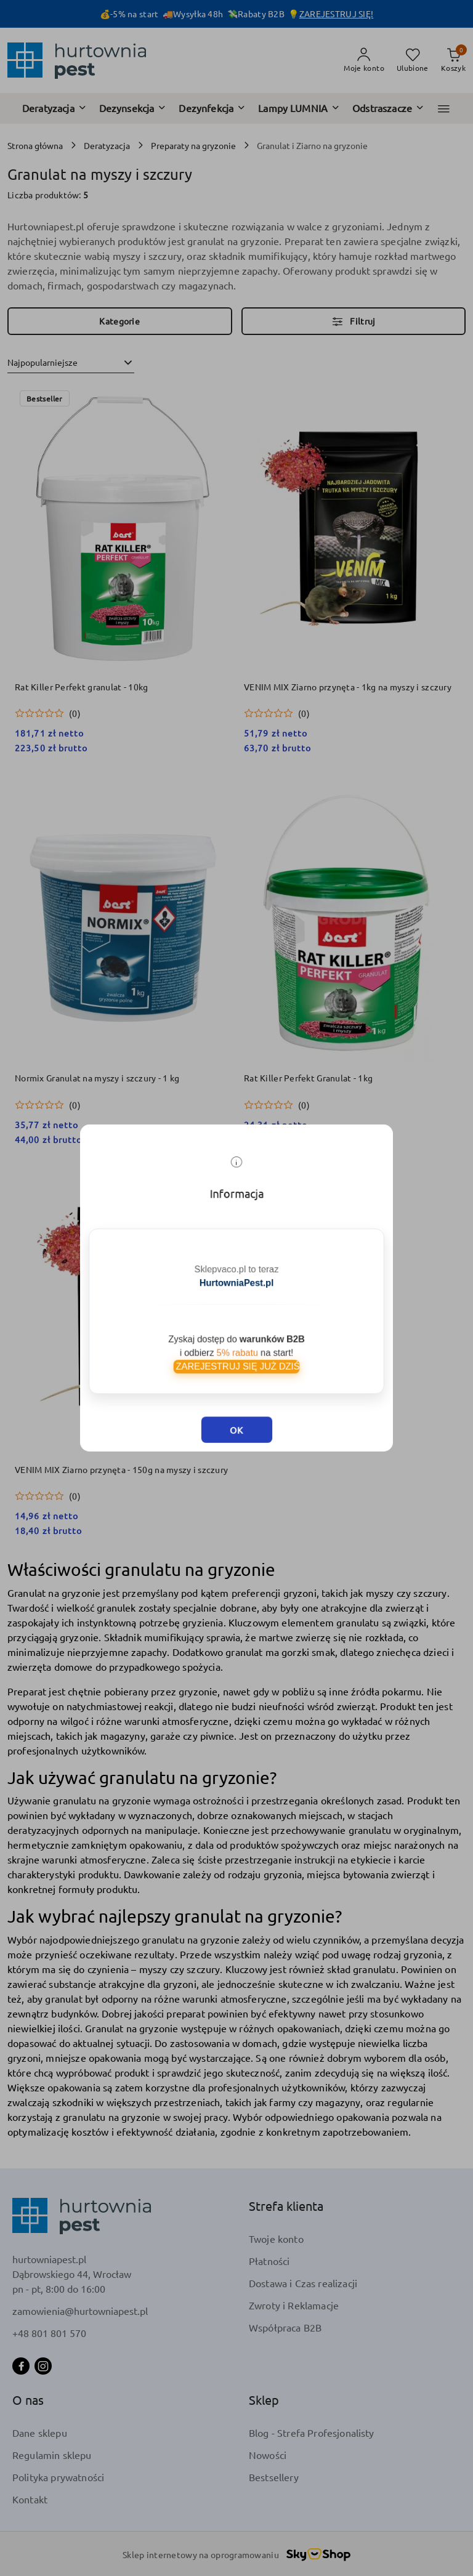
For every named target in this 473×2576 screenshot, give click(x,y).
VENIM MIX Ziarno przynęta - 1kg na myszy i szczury (347, 686)
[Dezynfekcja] (212, 108)
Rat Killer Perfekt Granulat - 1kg (308, 1077)
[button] (444, 108)
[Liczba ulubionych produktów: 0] (413, 60)
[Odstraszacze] (388, 108)
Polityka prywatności (58, 2477)
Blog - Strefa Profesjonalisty (311, 2432)
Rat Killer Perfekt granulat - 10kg (81, 686)
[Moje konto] (364, 60)
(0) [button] (75, 713)
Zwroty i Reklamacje (294, 2305)
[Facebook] (21, 2366)
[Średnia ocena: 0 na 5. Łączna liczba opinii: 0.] (48, 713)
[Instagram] (43, 2366)
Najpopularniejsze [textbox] (42, 362)
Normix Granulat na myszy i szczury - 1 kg (97, 1077)
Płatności (269, 2261)
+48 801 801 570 (49, 2333)
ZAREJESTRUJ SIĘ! (336, 13)
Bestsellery (274, 2477)
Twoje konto (276, 2238)
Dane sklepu (39, 2432)
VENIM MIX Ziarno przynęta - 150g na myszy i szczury (121, 1469)
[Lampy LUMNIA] (299, 108)
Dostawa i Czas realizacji (303, 2283)
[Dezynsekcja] (133, 108)
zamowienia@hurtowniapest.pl (80, 2310)
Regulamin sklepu (52, 2455)
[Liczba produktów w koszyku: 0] (453, 60)
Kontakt (29, 2499)
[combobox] (70, 362)
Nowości (267, 2455)
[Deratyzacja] (54, 108)
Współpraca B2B (285, 2327)
